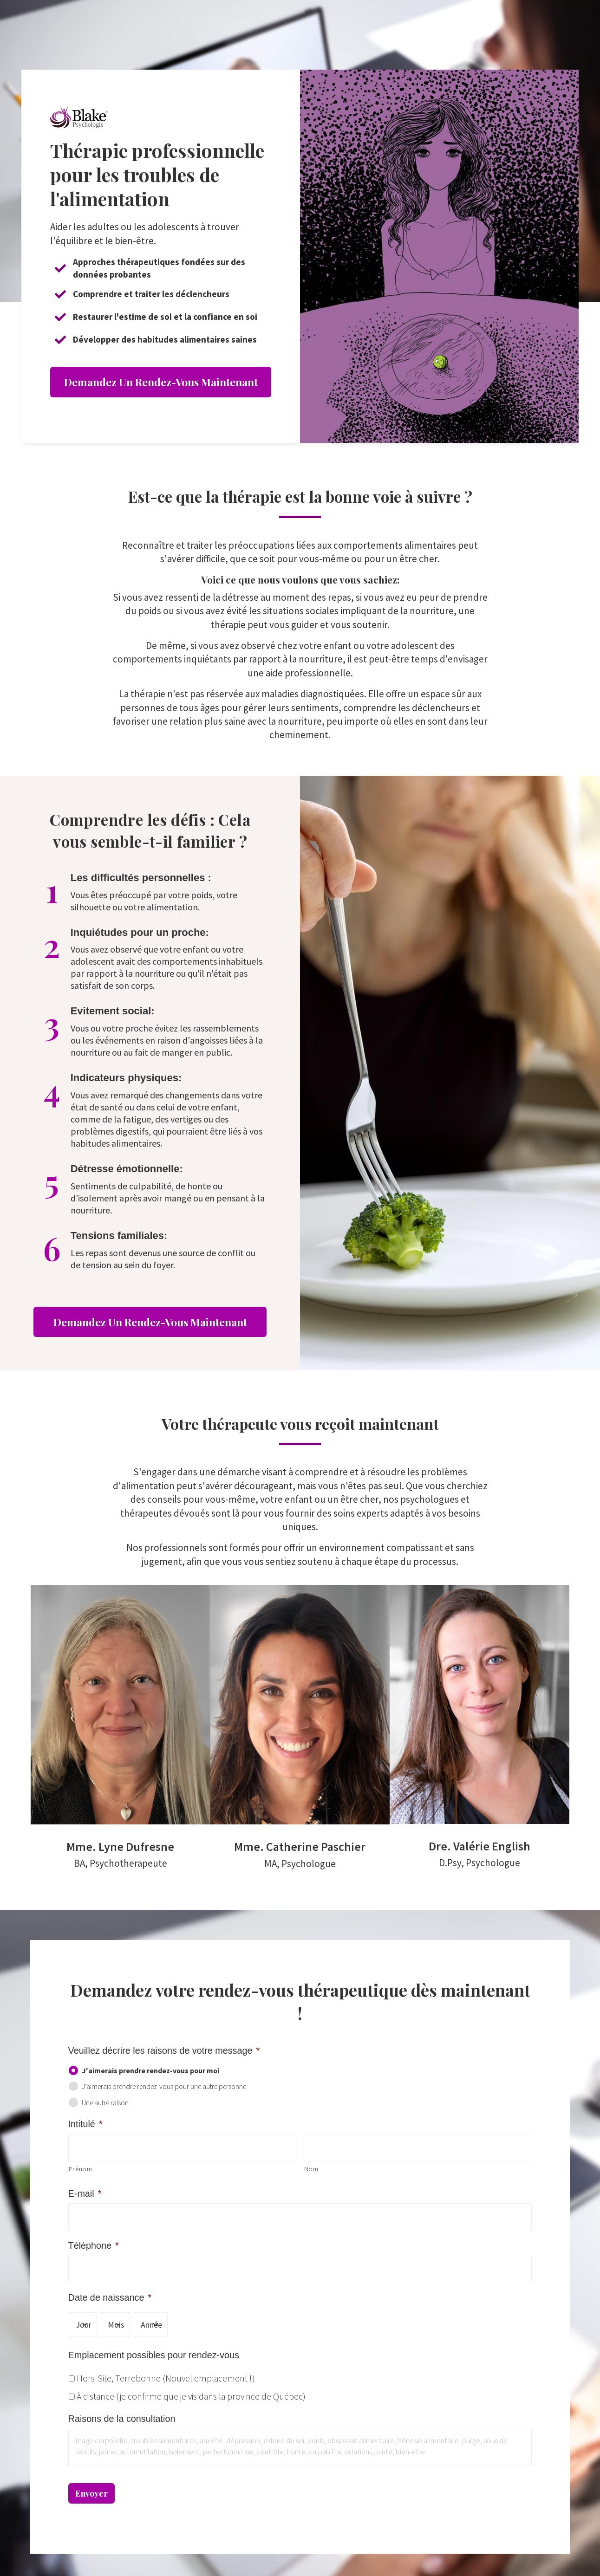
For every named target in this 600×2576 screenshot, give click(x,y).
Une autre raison (105, 2102)
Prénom (80, 2166)
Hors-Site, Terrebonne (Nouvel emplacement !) (166, 2369)
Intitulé (85, 2124)
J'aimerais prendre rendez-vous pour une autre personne (164, 2086)
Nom (311, 2166)
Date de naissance (110, 2289)
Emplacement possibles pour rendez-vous (153, 2347)
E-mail (85, 2191)
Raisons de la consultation (122, 2411)
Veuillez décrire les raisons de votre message (164, 2050)
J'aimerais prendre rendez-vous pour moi (150, 2070)
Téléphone (93, 2240)
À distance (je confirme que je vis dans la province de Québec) (191, 2388)
